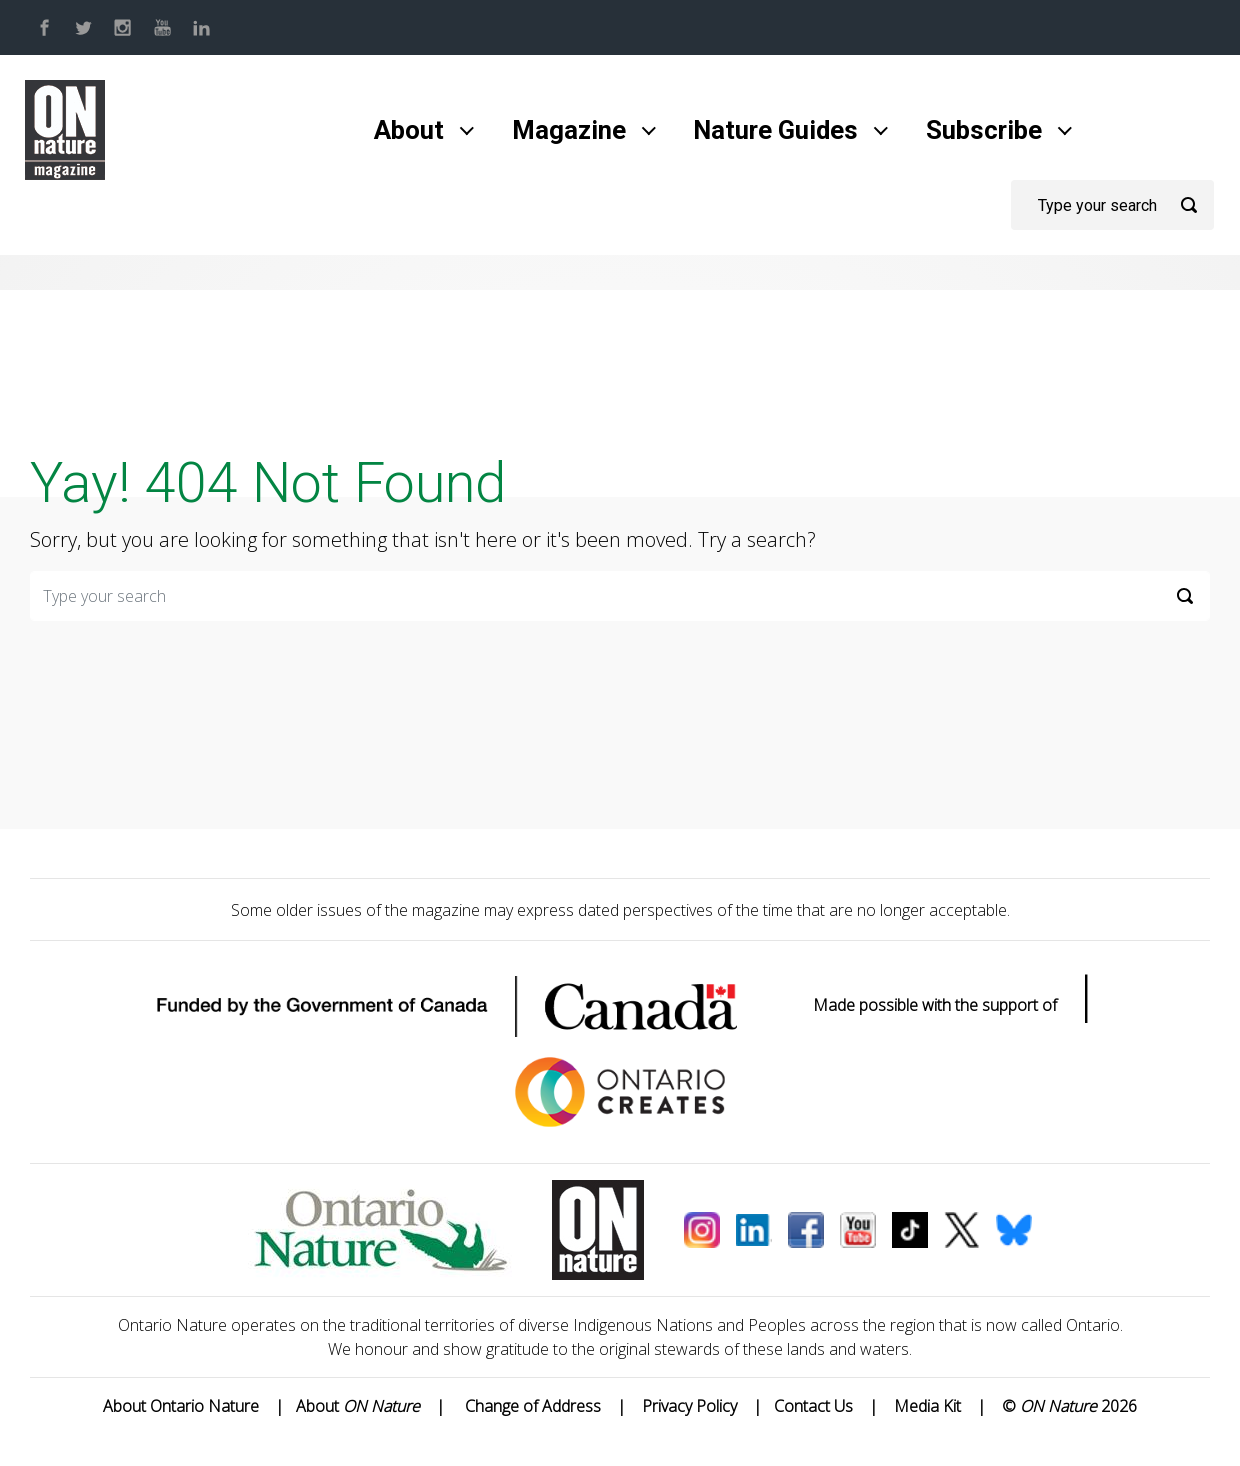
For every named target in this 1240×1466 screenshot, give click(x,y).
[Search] (1112, 205)
